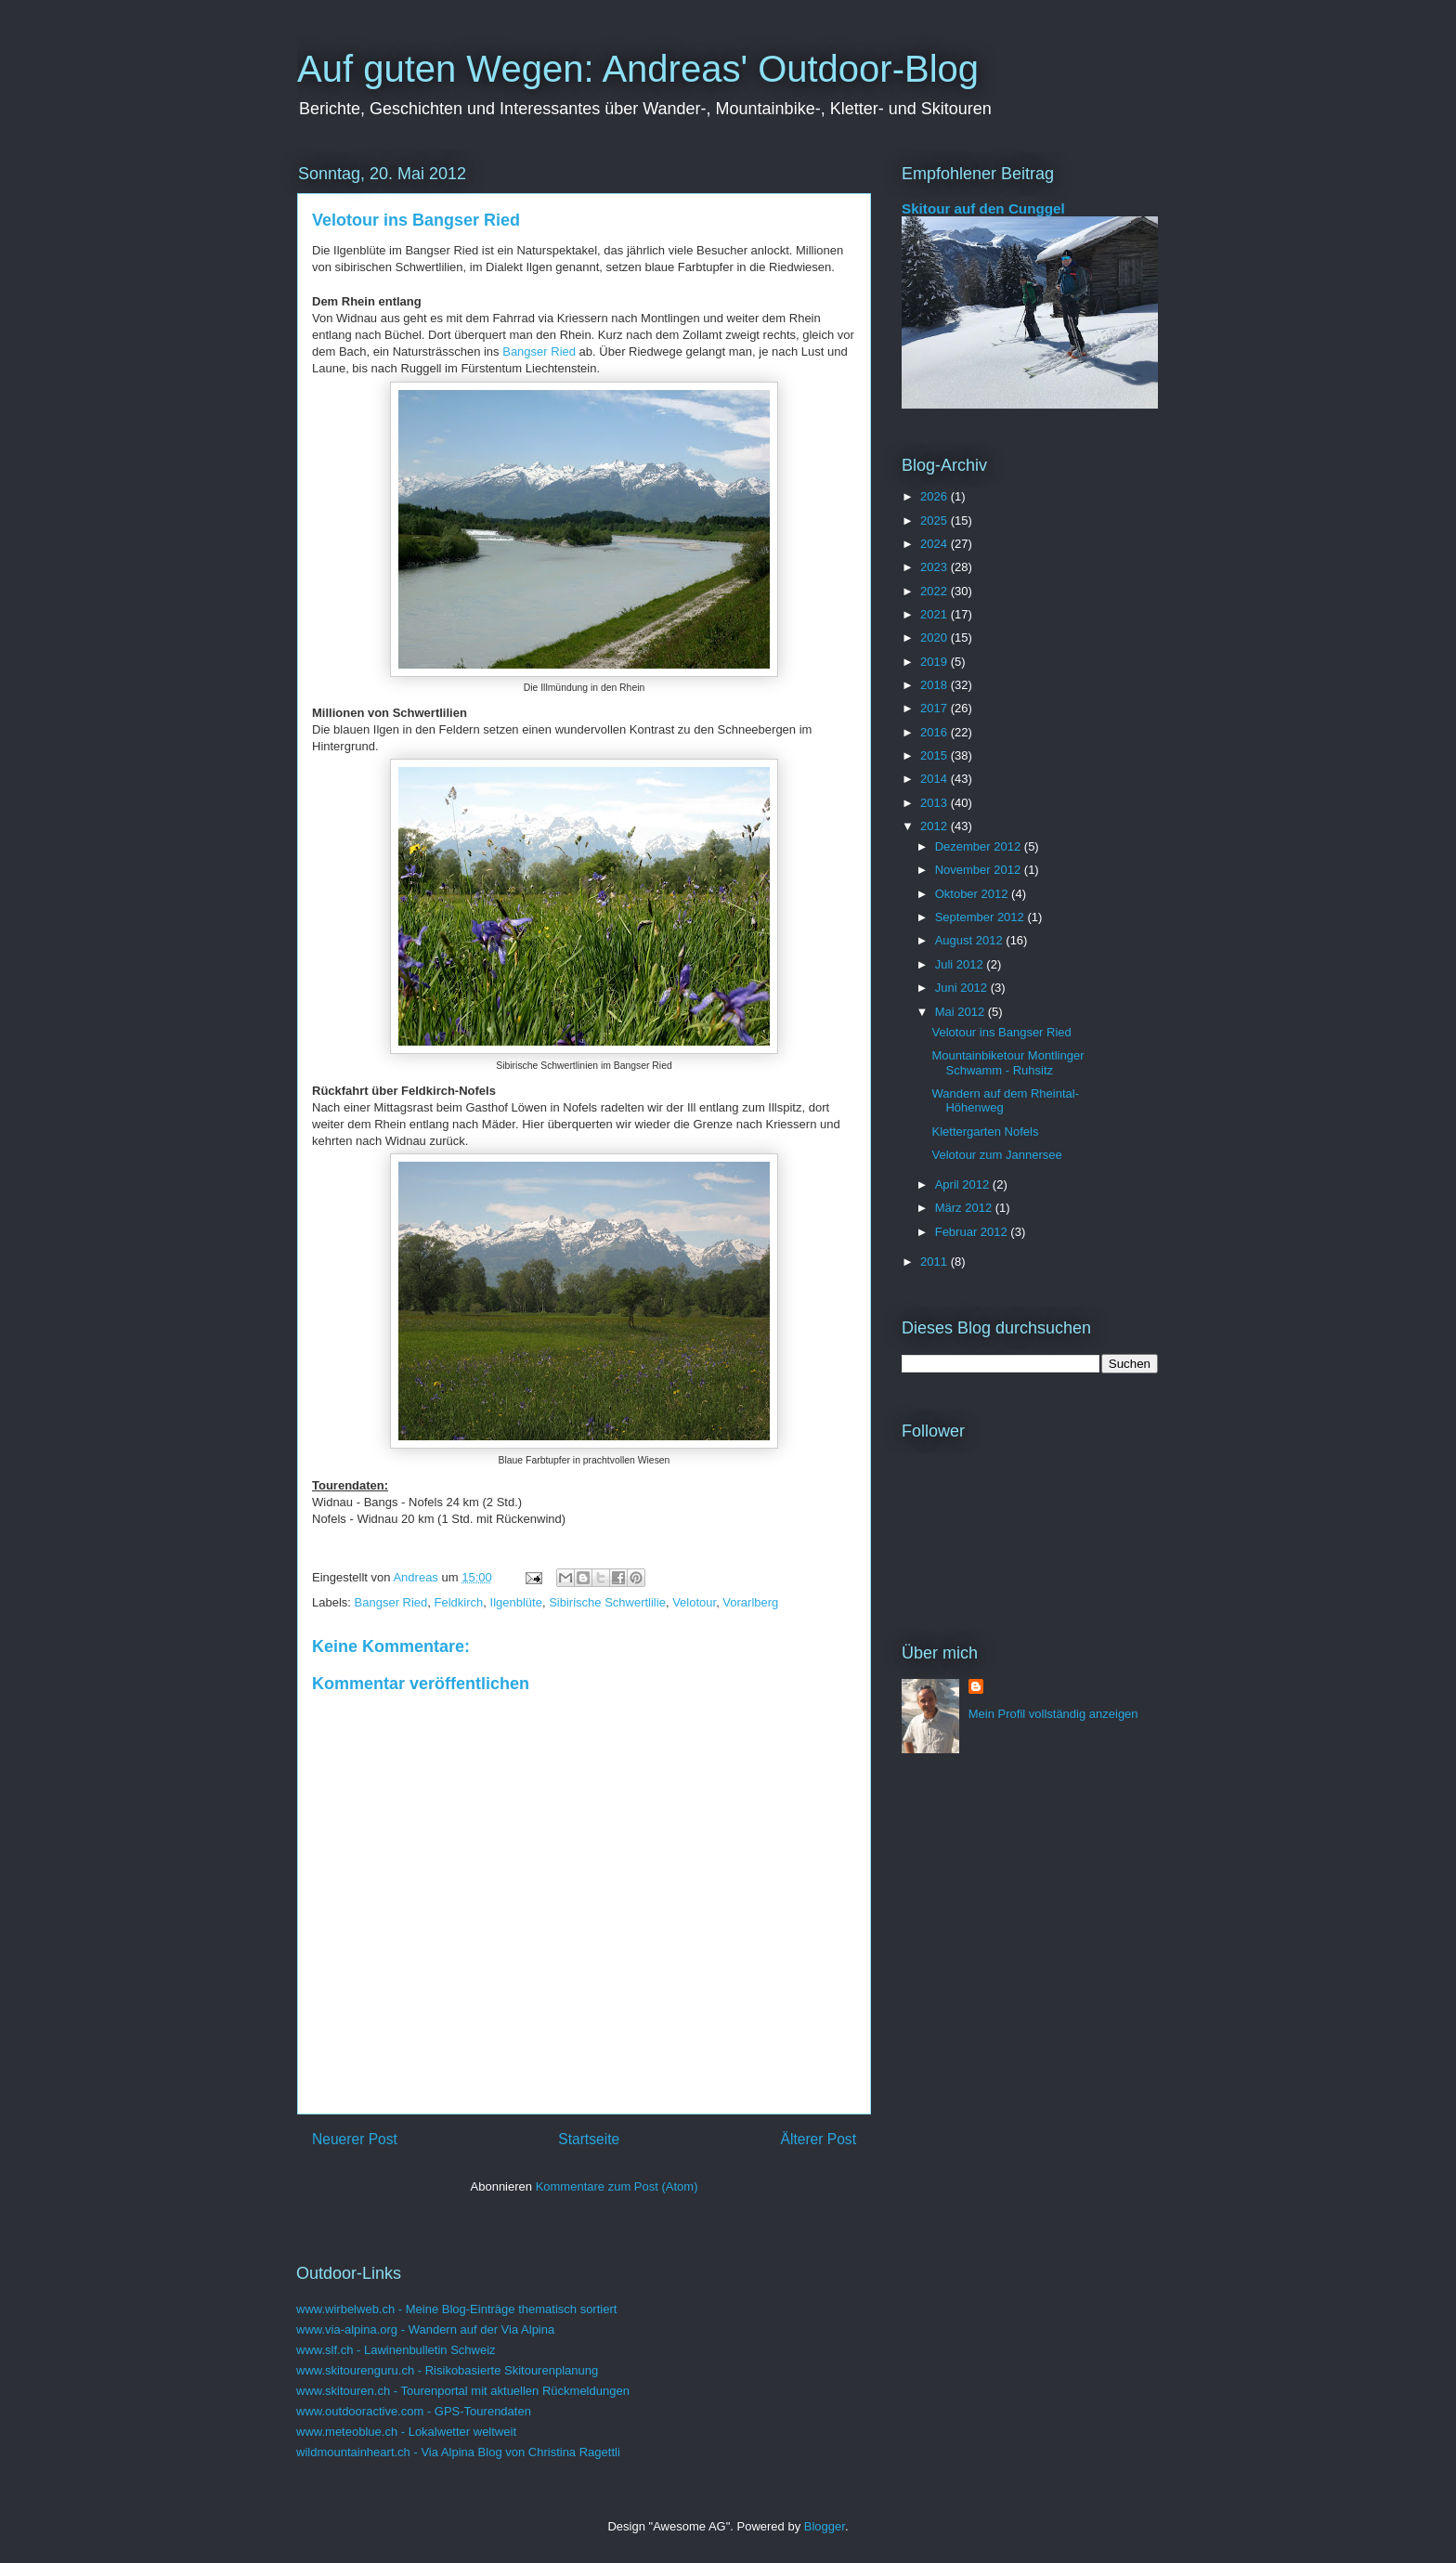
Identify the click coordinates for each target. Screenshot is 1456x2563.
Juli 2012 (961, 964)
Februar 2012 (973, 1232)
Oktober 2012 (973, 894)
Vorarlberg (750, 1602)
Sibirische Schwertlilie (607, 1602)
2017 (935, 708)
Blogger (824, 2526)
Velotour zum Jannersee (996, 1155)
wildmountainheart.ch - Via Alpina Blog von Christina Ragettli (458, 2452)
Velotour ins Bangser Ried (1001, 1032)
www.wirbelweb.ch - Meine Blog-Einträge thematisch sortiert (456, 2309)
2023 (935, 567)
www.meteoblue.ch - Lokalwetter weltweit (406, 2432)
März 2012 (965, 1208)
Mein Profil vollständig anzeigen (1053, 1714)
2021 (935, 614)
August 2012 (971, 940)
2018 (935, 685)
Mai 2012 (961, 1012)
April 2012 (964, 1184)
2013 (935, 803)
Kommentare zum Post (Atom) (617, 2186)
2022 (935, 591)
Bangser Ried (539, 351)
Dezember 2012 (979, 846)
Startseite (588, 2139)
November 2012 (979, 870)
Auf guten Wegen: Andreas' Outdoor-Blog (638, 68)
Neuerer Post (354, 2139)
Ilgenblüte (516, 1602)
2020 (935, 637)
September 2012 (981, 917)
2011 (935, 1261)
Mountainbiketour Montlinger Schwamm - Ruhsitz (1007, 1062)
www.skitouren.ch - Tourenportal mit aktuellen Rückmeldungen (463, 2391)
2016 (935, 732)
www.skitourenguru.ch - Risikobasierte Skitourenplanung (447, 2370)
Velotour (694, 1602)
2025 (935, 520)
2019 (935, 662)
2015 (935, 755)
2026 (935, 496)
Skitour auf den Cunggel (983, 208)
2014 (935, 779)
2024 (935, 544)
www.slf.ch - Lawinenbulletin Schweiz (396, 2350)
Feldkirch (459, 1602)
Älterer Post (818, 2139)
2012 (935, 826)
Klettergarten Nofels (984, 1131)
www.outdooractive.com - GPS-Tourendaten (413, 2411)
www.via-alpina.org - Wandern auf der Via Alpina (425, 2329)
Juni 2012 (963, 988)
